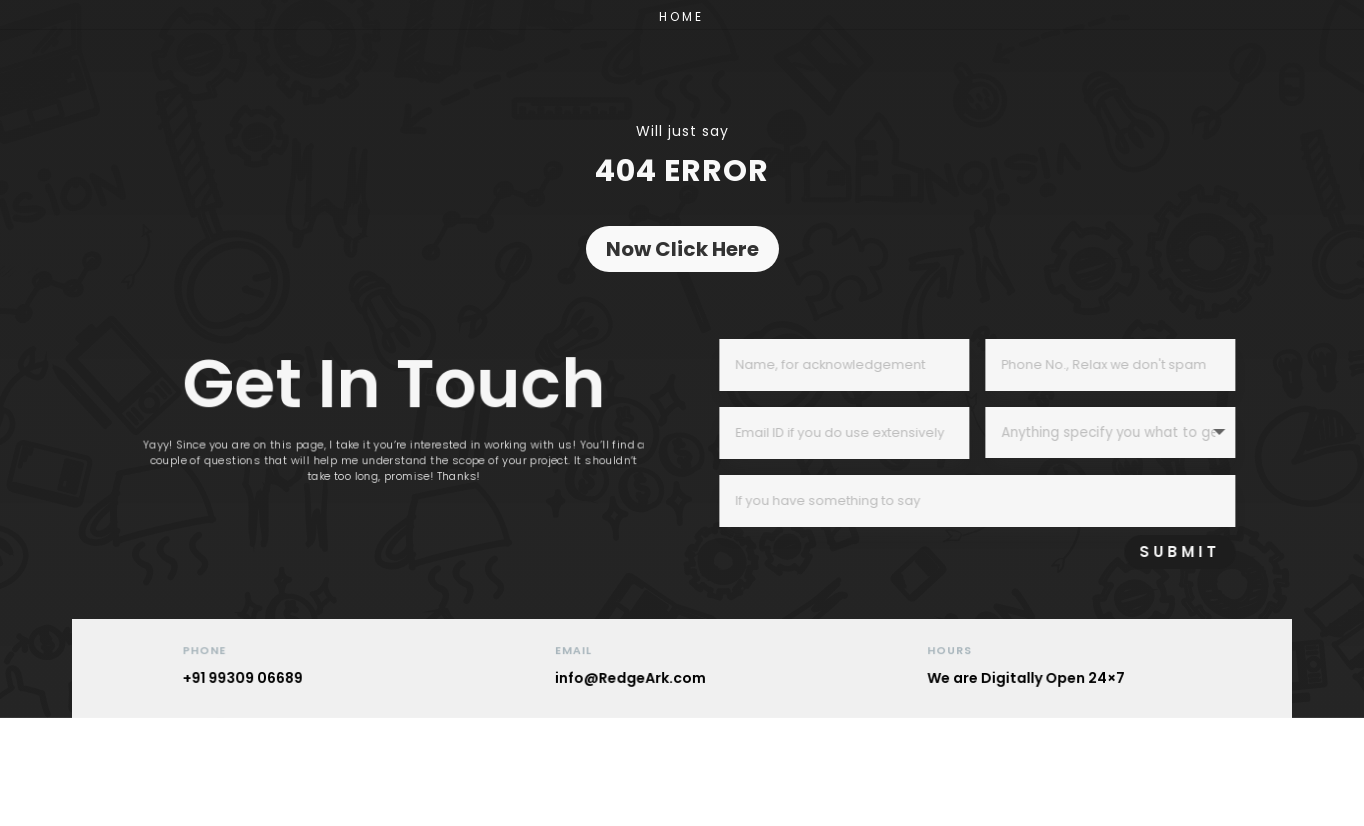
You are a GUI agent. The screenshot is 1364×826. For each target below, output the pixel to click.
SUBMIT (1229, 551)
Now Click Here (682, 249)
